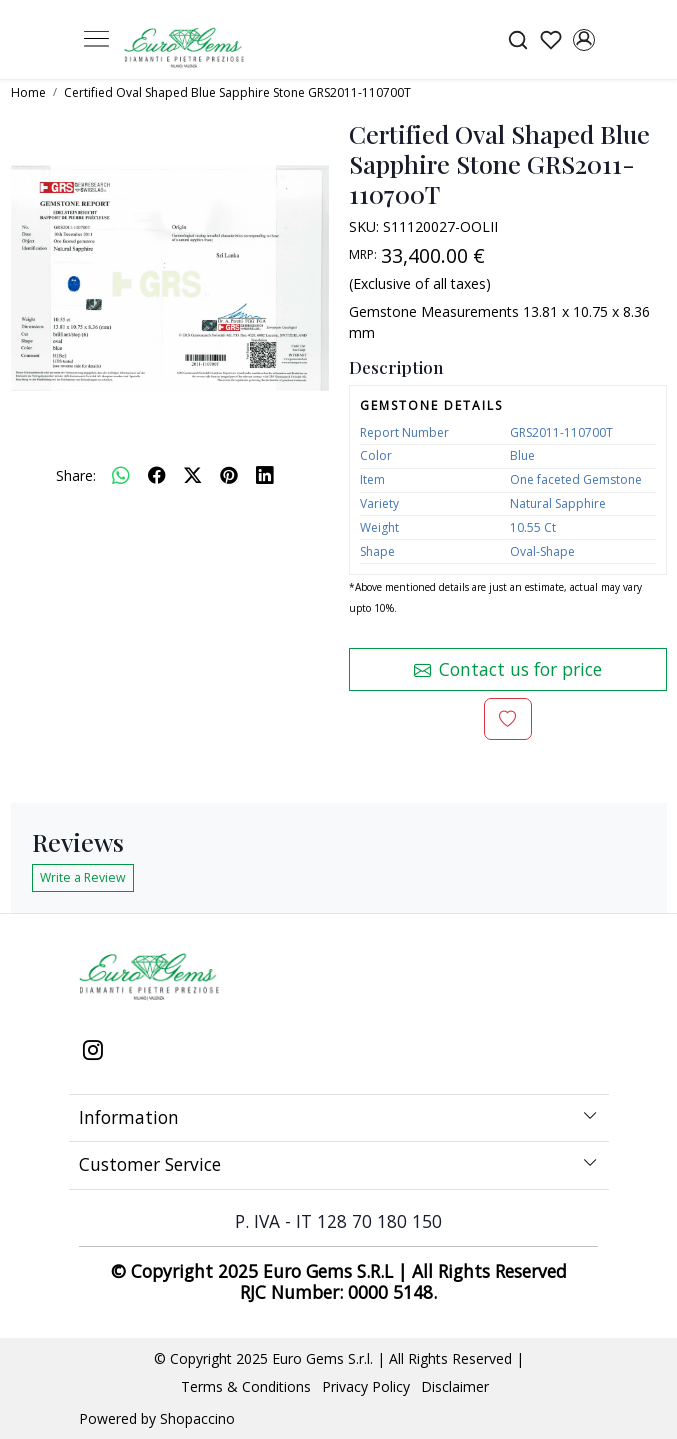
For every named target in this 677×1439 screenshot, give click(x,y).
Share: (76, 475)
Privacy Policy (366, 1386)
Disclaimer (455, 1386)
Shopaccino (197, 1418)
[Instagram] (92, 1052)
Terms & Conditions (246, 1386)
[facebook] (157, 475)
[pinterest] (229, 475)
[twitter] (193, 475)
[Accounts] (584, 40)
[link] (517, 39)
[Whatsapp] (121, 475)
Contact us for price (508, 669)
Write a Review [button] (83, 877)
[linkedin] (265, 475)
